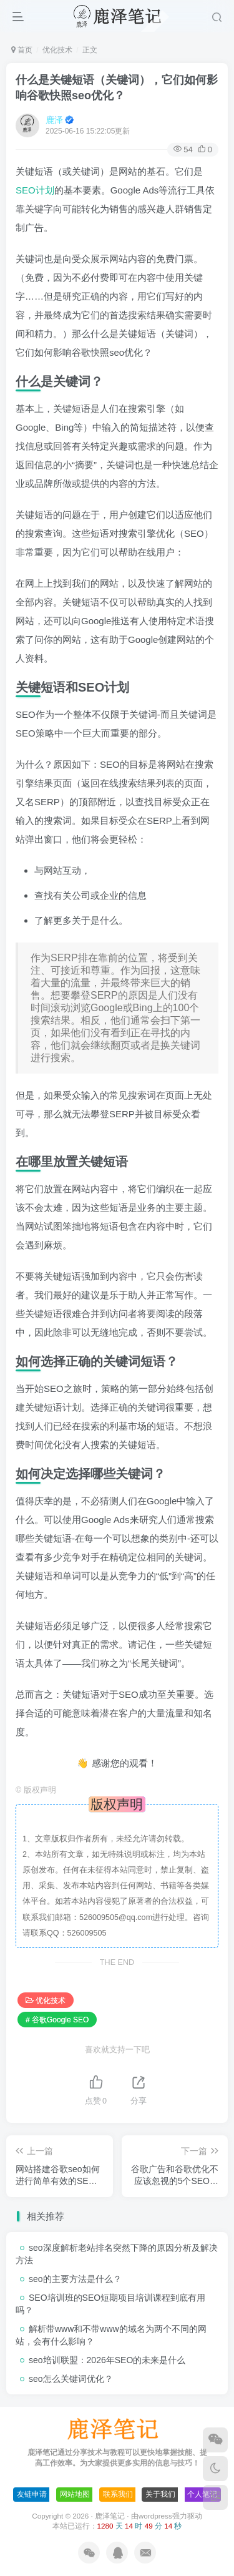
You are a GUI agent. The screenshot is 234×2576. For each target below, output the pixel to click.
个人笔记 (202, 2494)
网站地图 (75, 2494)
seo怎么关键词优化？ (71, 2379)
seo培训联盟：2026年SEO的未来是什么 (107, 2360)
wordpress (155, 2516)
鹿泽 (54, 120)
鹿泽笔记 (110, 2516)
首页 (21, 50)
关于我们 (160, 2494)
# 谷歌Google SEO (57, 2019)
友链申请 (32, 2494)
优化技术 (57, 50)
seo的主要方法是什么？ (75, 2279)
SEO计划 (35, 190)
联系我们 (118, 2494)
